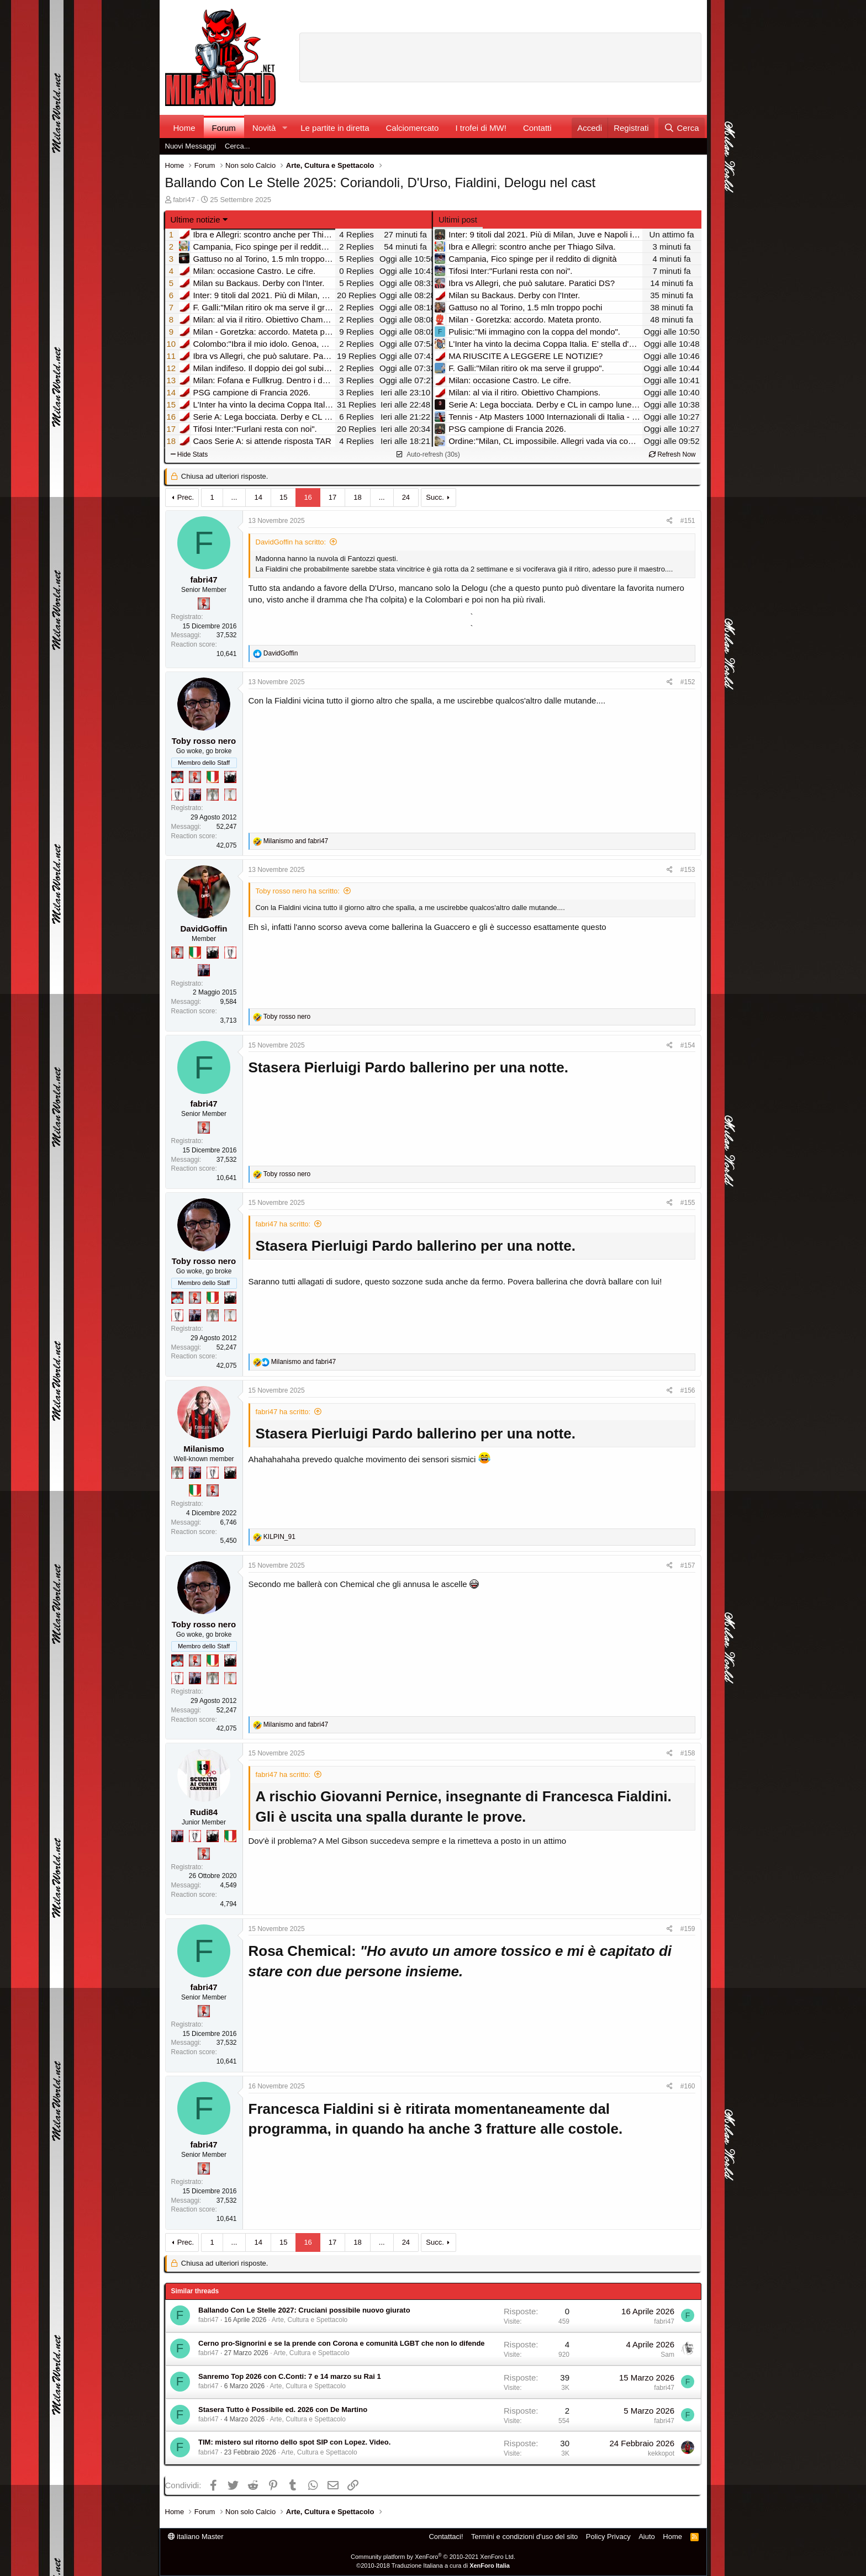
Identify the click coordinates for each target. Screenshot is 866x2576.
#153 (687, 870)
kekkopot (661, 2453)
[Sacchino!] (177, 777)
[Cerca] (681, 128)
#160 (687, 2086)
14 (258, 497)
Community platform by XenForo (433, 2556)
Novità (264, 128)
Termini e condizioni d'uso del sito (524, 2536)
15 (283, 497)
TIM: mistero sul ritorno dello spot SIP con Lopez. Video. (294, 2442)
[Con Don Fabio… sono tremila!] (195, 795)
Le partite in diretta (334, 128)
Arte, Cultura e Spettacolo (309, 2320)
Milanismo (203, 1448)
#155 (687, 1203)
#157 (687, 1565)
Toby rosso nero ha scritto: (298, 891)
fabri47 (184, 199)
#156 (687, 1390)
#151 (687, 521)
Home (184, 128)
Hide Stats (189, 454)
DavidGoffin (204, 928)
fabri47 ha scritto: (283, 1224)
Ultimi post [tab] (458, 219)
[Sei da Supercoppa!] (213, 795)
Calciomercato (412, 128)
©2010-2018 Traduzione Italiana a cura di (433, 2565)
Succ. (435, 497)
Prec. (185, 497)
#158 (687, 1753)
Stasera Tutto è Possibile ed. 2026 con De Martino (282, 2409)
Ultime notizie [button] (195, 219)
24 (406, 497)
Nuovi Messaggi (190, 146)
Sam (667, 2354)
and (295, 841)
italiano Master (196, 2536)
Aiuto (646, 2536)
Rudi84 (204, 1812)
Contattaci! (446, 2536)
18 (357, 497)
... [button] (234, 497)
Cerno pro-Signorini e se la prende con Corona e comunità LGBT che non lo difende (341, 2343)
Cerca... (237, 146)
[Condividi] (670, 521)
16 (307, 497)
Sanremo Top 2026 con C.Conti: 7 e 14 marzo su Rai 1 (289, 2376)
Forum (224, 128)
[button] (284, 128)
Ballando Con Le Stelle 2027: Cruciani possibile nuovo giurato (304, 2310)
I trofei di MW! (480, 128)
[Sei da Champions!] (177, 795)
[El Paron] (230, 777)
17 (332, 497)
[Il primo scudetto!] (213, 777)
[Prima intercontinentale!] (230, 795)
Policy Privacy (608, 2536)
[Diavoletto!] (204, 603)
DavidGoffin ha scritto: (291, 542)
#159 (687, 1929)
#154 (687, 1045)
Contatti (537, 128)
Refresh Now (672, 454)
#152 (687, 682)
